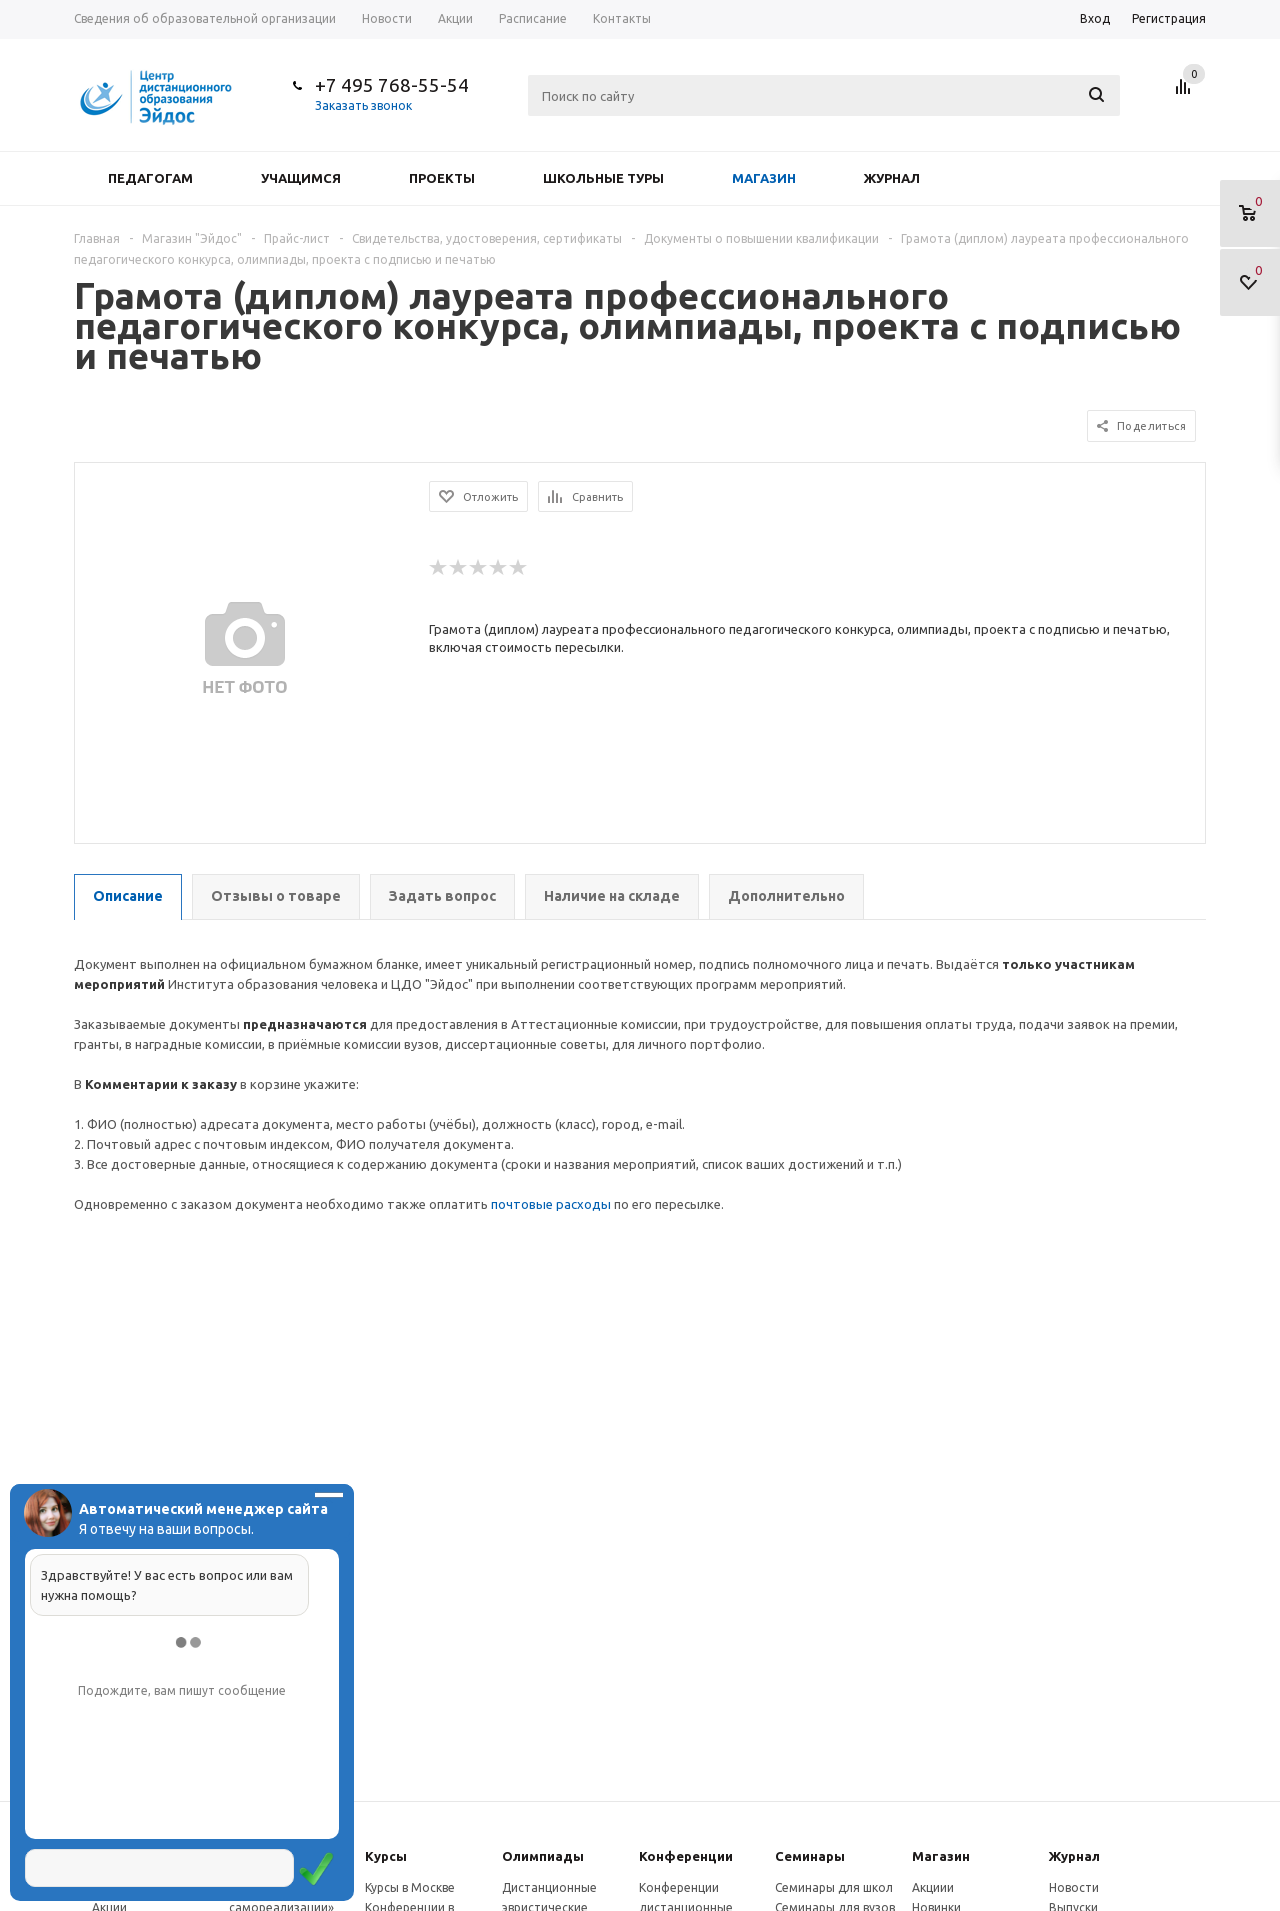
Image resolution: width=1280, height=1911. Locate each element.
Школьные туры (603, 178)
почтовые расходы (551, 1204)
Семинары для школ (834, 1887)
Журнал (892, 178)
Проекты (442, 178)
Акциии (933, 1887)
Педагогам (150, 178)
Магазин (764, 178)
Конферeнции (686, 1856)
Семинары (810, 1856)
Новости (1074, 1887)
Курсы (386, 1856)
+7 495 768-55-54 (392, 85)
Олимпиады (543, 1856)
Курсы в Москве (410, 1887)
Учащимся (301, 178)
